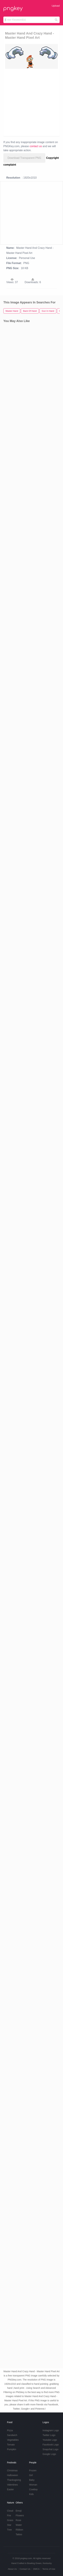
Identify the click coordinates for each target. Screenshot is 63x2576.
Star (9, 2525)
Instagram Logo (51, 2430)
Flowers (20, 2515)
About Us (12, 2569)
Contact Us (24, 2569)
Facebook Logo (51, 2444)
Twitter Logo (49, 2435)
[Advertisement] (31, 102)
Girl (31, 2475)
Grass (10, 2520)
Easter (10, 2489)
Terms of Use (48, 2569)
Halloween (12, 2475)
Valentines (12, 2484)
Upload (56, 5)
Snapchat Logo (50, 2449)
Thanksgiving (14, 2480)
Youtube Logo (50, 2439)
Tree (9, 2529)
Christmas (12, 2470)
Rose (18, 2520)
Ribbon (19, 2529)
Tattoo (19, 2534)
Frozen (32, 2470)
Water (19, 2525)
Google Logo (49, 2454)
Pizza (10, 2430)
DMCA (36, 2569)
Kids (31, 2494)
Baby (31, 2480)
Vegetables (13, 2439)
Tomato (11, 2444)
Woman (33, 2484)
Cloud (10, 2510)
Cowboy (33, 2489)
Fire (9, 2515)
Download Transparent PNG (24, 157)
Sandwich (12, 2435)
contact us (36, 146)
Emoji (19, 2510)
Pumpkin (11, 2449)
